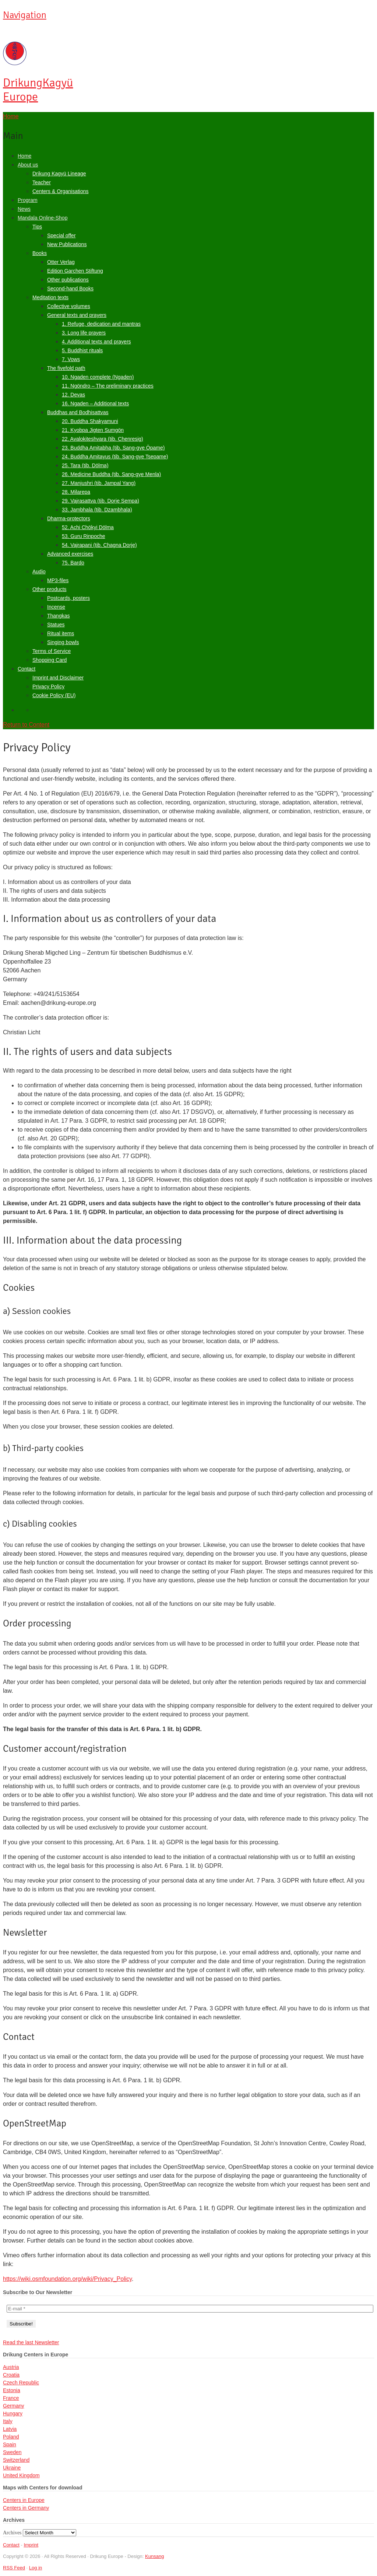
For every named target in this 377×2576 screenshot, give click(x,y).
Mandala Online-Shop (42, 218)
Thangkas (58, 616)
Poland (11, 2437)
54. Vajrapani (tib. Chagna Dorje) (99, 545)
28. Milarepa (76, 492)
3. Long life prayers (84, 333)
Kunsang (154, 2556)
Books (39, 253)
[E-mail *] (190, 2309)
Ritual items (60, 633)
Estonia (11, 2390)
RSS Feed (14, 2567)
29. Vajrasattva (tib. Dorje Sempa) (100, 501)
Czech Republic (21, 2382)
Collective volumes (68, 306)
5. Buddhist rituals (82, 350)
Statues (55, 625)
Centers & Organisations (60, 191)
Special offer (61, 235)
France (11, 2398)
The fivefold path (66, 368)
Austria (11, 2367)
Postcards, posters (68, 598)
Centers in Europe (24, 2500)
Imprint (31, 2545)
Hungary (12, 2413)
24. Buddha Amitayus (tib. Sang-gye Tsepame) (115, 456)
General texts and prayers (76, 315)
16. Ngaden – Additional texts (95, 403)
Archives (12, 2532)
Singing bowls (63, 642)
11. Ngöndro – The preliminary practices (108, 386)
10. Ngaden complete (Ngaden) (98, 377)
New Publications (67, 244)
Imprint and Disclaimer (58, 678)
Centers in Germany (26, 2508)
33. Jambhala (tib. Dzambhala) (97, 510)
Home (24, 156)
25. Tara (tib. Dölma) (85, 465)
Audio (39, 571)
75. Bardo (73, 563)
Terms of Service (51, 651)
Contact (26, 669)
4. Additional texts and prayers (96, 342)
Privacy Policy (48, 686)
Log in (35, 2567)
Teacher (41, 182)
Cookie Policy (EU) (53, 695)
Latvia (10, 2429)
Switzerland (16, 2460)
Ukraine (12, 2468)
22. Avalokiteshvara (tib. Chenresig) (102, 439)
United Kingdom (21, 2475)
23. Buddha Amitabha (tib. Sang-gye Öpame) (113, 448)
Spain (9, 2444)
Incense (56, 607)
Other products (49, 589)
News (24, 209)
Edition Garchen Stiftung (75, 271)
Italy (8, 2421)
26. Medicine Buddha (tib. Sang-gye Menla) (111, 474)
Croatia (11, 2375)
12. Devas (73, 395)
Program (28, 200)
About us (28, 165)
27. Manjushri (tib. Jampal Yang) (98, 483)
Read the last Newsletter (31, 2342)
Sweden (12, 2452)
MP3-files (57, 580)
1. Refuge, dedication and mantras (101, 324)
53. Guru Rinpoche (83, 536)
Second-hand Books (70, 288)
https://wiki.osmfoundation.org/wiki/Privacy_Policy (67, 2279)
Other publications (68, 280)
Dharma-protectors (68, 518)
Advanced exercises (70, 554)
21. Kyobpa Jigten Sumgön (93, 430)
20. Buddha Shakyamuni (90, 421)
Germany (13, 2406)
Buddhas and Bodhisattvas (78, 412)
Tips (37, 227)
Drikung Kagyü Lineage (59, 173)
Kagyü (38, 90)
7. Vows (71, 359)
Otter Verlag (61, 262)
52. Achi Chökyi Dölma (88, 527)
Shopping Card (49, 660)
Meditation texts (50, 297)
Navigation (24, 15)
